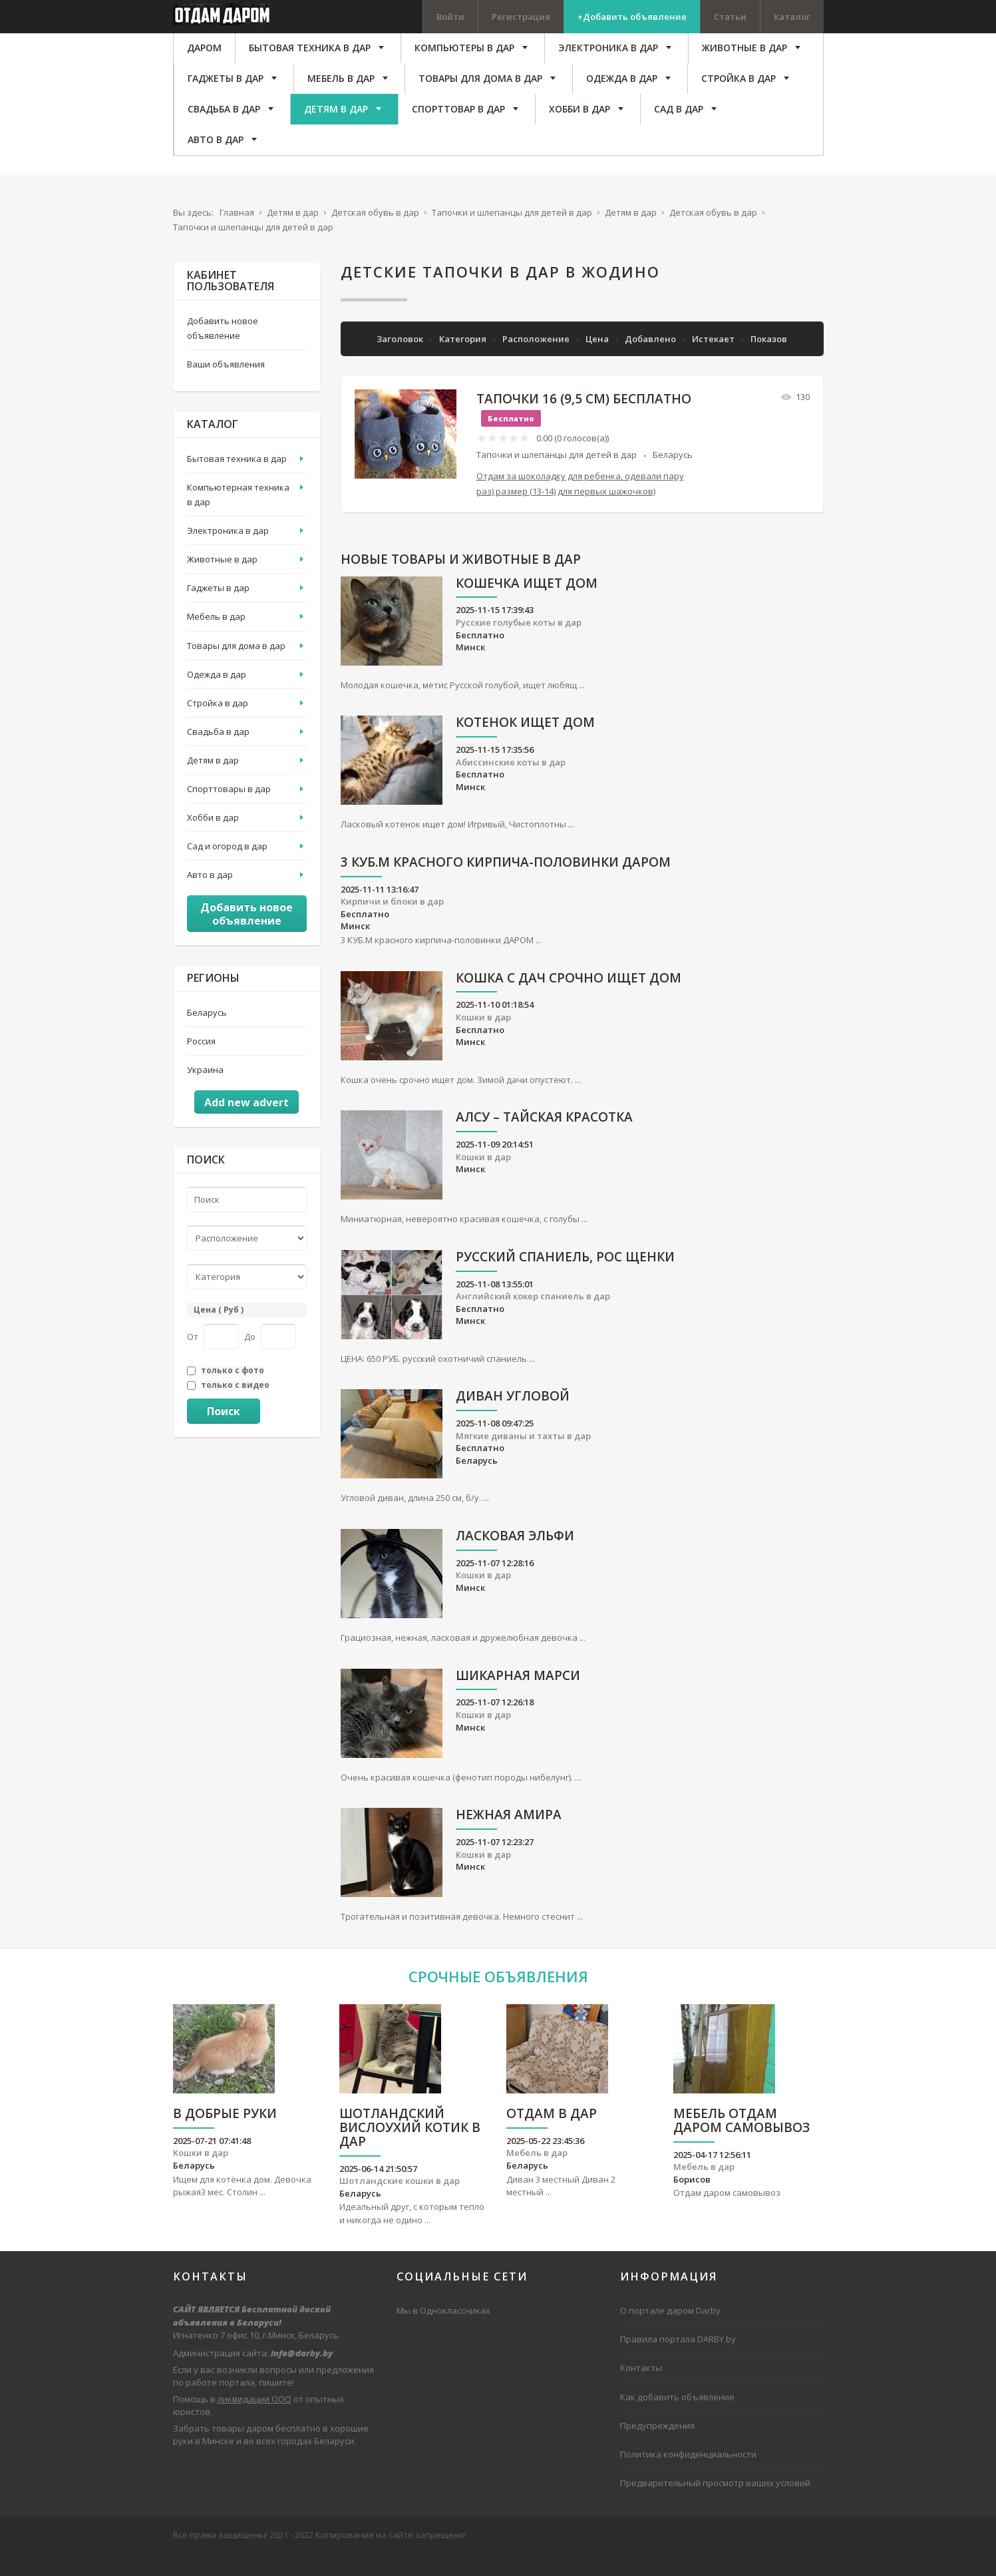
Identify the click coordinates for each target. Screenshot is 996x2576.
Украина (205, 1092)
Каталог (792, 17)
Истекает (714, 361)
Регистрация (521, 17)
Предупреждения (657, 2448)
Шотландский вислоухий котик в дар (409, 2150)
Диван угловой (513, 1419)
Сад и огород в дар (227, 869)
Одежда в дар (216, 696)
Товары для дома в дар (236, 668)
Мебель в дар (216, 639)
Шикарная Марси (518, 1698)
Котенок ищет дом (525, 745)
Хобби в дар (213, 839)
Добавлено (651, 361)
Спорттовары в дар (229, 811)
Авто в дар (210, 897)
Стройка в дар (217, 725)
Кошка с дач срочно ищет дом (568, 1000)
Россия (201, 1063)
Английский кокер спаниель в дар (533, 1319)
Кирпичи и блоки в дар (392, 924)
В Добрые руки (225, 2136)
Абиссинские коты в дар (511, 784)
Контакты (641, 2390)
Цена (598, 361)
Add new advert (246, 1125)
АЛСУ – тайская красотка (544, 1140)
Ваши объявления (226, 387)
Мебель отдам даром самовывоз (741, 2143)
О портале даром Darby (670, 2333)
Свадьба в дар (218, 753)
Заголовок (401, 361)
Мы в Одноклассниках (443, 2333)
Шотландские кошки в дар (399, 2203)
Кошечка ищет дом (526, 606)
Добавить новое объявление (222, 350)
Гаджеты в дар (218, 610)
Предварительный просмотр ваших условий (715, 2505)
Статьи (730, 17)
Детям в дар (213, 782)
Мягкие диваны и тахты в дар (523, 1458)
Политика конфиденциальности (688, 2476)
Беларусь (673, 477)
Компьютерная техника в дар (238, 516)
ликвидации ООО (254, 2421)
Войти (450, 17)
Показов (768, 361)
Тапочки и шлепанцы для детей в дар (556, 477)
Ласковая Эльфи (515, 1558)
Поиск (223, 1433)
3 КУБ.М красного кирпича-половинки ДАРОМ (506, 885)
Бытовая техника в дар (237, 481)
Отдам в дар (551, 2136)
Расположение (537, 361)
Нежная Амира (509, 1837)
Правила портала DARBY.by (678, 2362)
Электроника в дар (228, 553)
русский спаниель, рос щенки (565, 1279)
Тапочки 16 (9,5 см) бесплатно (583, 421)
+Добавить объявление (632, 17)
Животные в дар (222, 582)
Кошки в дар (483, 1039)
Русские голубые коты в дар (518, 644)
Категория (463, 361)
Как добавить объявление (677, 2419)
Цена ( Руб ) (219, 1331)
